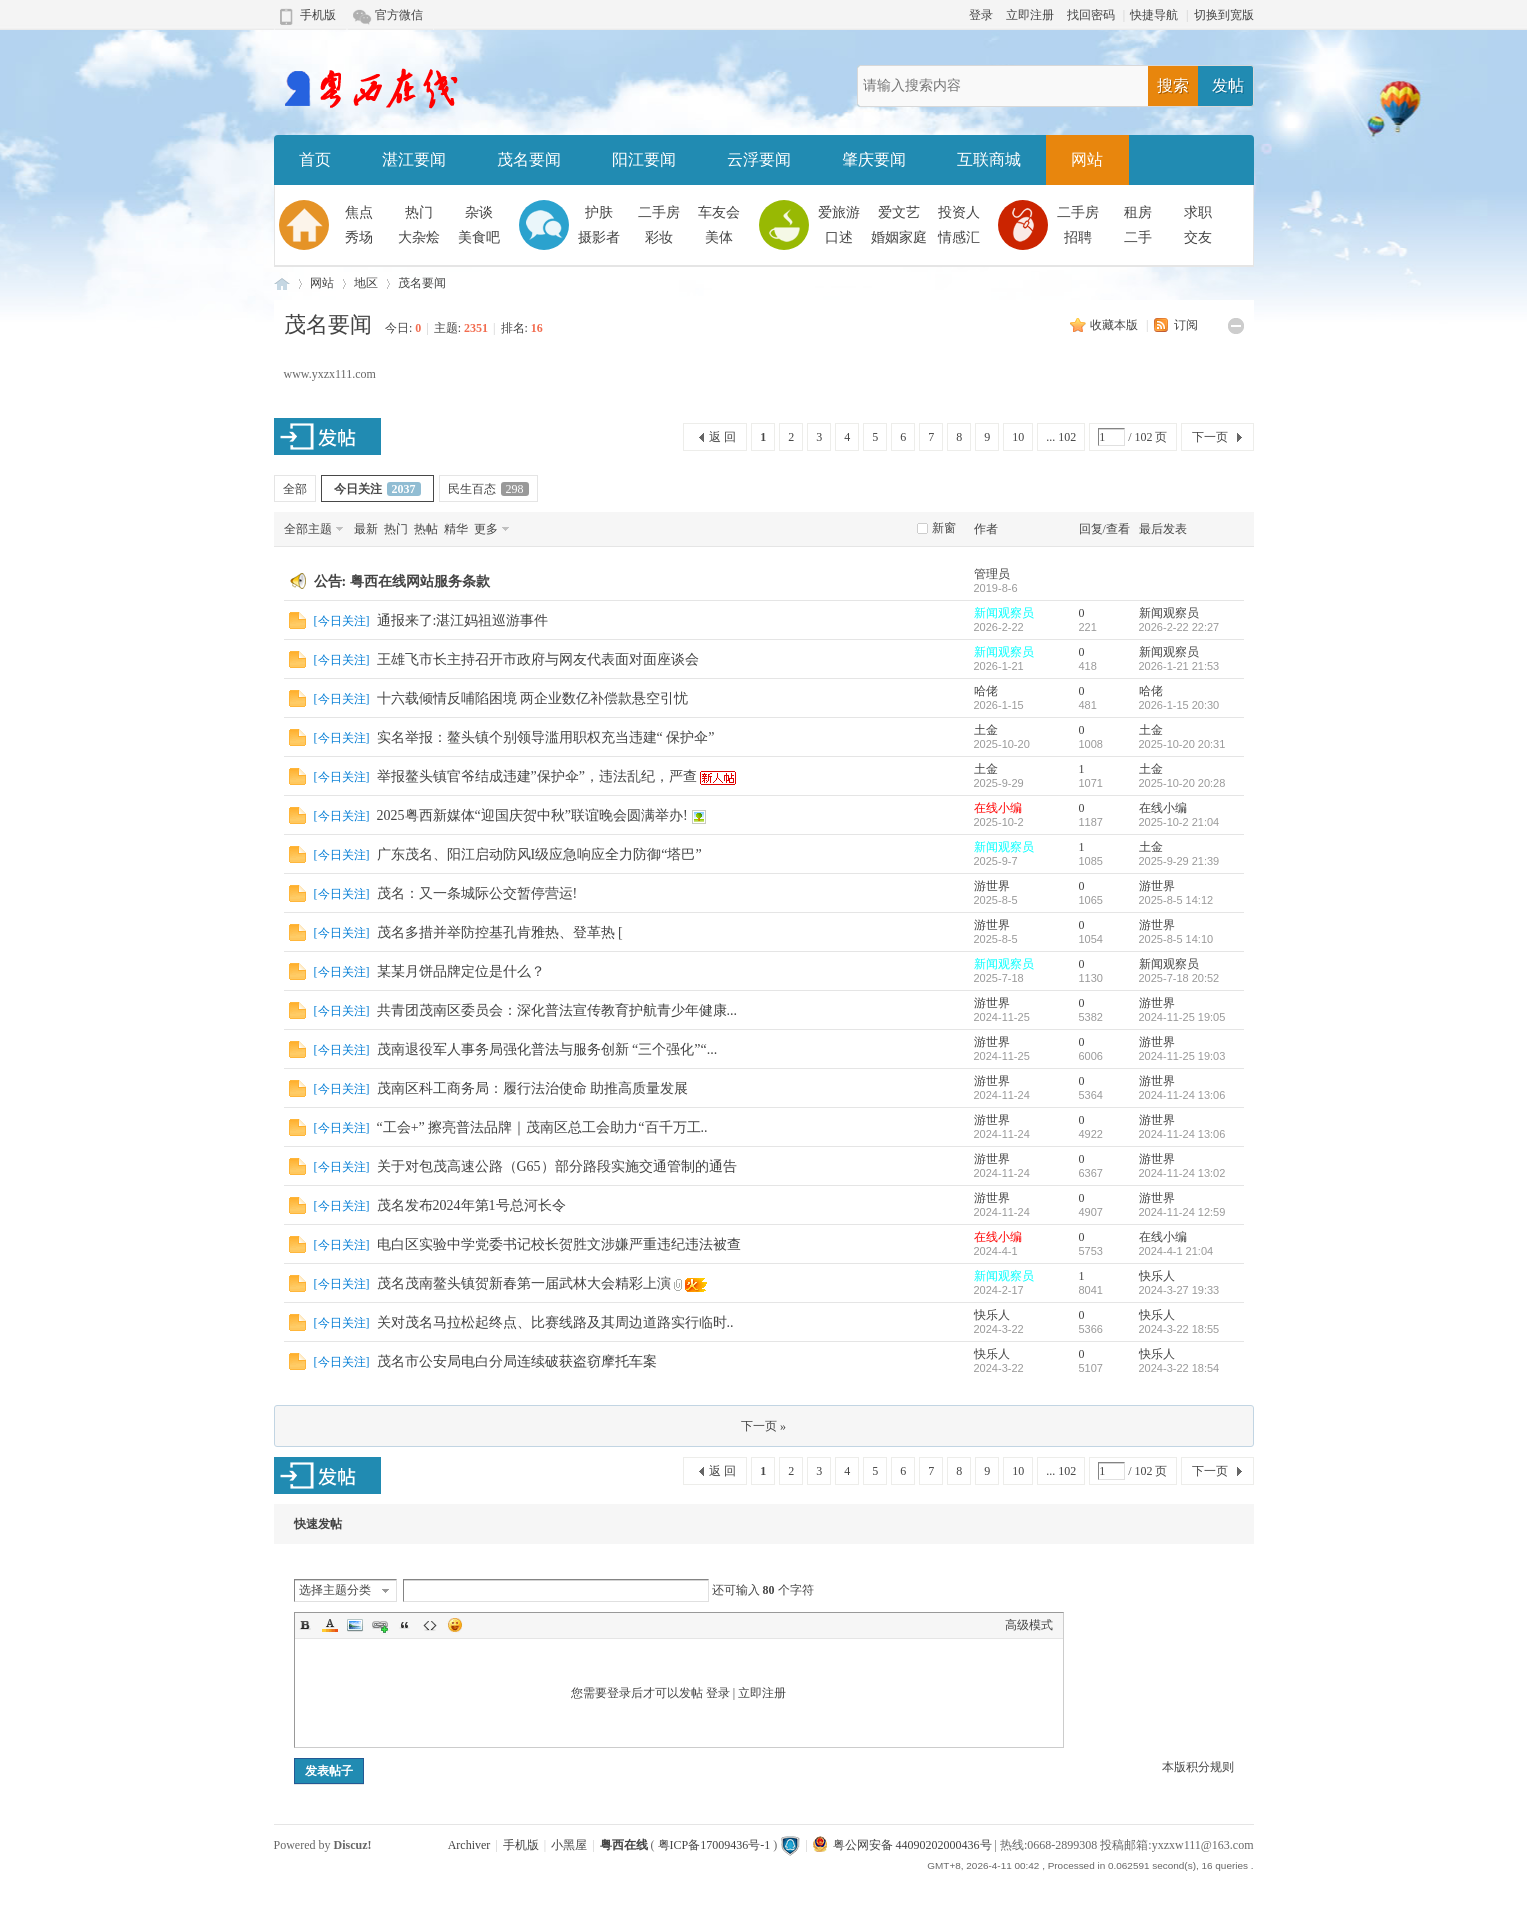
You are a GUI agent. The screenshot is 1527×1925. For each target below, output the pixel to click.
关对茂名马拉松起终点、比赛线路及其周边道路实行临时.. (555, 1322)
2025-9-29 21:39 (1179, 861)
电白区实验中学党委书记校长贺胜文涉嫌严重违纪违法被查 (559, 1244)
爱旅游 (839, 212)
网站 (1087, 159)
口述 (839, 237)
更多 (486, 529)
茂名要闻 (529, 159)
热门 (419, 212)
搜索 (1173, 85)
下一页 (1210, 437)
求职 (1198, 212)
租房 (1138, 212)
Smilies (455, 1625)
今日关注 (377, 489)
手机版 (318, 15)
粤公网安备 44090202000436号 (902, 1845)
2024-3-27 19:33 (1179, 1290)
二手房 (659, 212)
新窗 (944, 528)
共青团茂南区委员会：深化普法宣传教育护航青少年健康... (557, 1010)
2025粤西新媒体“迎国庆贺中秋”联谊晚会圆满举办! (532, 815)
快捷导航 (1154, 15)
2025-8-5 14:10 (1176, 939)
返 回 (722, 437)
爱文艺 (899, 212)
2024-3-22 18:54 (1179, 1368)
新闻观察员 (1004, 613)
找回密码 (1091, 15)
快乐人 (1157, 1276)
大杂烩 (419, 237)
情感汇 (959, 237)
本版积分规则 (1198, 1767)
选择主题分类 (335, 1590)
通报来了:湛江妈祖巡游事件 (463, 620)
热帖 (426, 529)
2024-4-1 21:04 (1176, 1251)
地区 (366, 283)
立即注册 (1030, 15)
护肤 (599, 212)
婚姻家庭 (899, 237)
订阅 (1186, 325)
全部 (295, 489)
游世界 (992, 886)
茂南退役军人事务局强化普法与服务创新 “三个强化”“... (547, 1049)
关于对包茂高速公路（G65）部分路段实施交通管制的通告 (557, 1166)
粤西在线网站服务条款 (420, 581)
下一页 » (763, 1426)
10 (1018, 437)
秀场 (359, 237)
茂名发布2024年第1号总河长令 (471, 1205)
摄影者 (599, 237)
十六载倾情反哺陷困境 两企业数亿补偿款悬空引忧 (533, 698)
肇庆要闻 (874, 159)
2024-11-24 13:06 (1182, 1095)
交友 (1198, 237)
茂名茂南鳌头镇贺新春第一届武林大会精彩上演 (524, 1283)
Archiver (469, 1845)
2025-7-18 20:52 (1179, 978)
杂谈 (479, 212)
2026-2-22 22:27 (1179, 627)
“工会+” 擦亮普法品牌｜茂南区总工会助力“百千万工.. (542, 1127)
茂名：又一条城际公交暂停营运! (477, 893)
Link (380, 1625)
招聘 (1078, 237)
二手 (1138, 237)
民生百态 (488, 489)
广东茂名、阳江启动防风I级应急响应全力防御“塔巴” (539, 854)
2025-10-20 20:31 (1182, 744)
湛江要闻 (414, 159)
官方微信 (399, 15)
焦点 (359, 212)
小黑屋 (569, 1845)
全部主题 (308, 529)
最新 (366, 529)
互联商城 (989, 159)
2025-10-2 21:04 (1179, 822)
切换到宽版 (1224, 15)
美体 (719, 237)
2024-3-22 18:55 (1179, 1329)
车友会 (719, 212)
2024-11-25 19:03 (1182, 1056)
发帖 (1228, 85)
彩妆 (659, 237)
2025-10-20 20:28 (1182, 783)
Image (355, 1625)
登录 (981, 15)
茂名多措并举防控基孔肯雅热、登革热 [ (500, 932)
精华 (456, 529)
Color (330, 1625)
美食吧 (479, 237)
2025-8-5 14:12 (1176, 900)
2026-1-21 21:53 (1179, 666)
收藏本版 (1115, 325)
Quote (405, 1625)
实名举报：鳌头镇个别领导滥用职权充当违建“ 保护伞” (546, 737)
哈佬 (986, 691)
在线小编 (998, 808)
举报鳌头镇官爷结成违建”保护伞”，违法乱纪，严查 (537, 776)
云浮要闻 (759, 159)
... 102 (1061, 437)
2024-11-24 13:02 (1182, 1173)
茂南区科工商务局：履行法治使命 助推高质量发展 (533, 1088)
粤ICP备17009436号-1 (714, 1845)
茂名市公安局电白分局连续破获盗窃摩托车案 (517, 1361)
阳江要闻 (644, 159)
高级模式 (1029, 1625)
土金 (986, 730)
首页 (315, 159)
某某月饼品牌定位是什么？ (461, 971)
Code (430, 1625)
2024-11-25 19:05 (1182, 1017)
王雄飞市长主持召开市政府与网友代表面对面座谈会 (538, 659)
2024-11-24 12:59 (1182, 1212)
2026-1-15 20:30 (1179, 705)
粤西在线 (282, 283)
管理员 (992, 574)
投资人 (959, 212)
